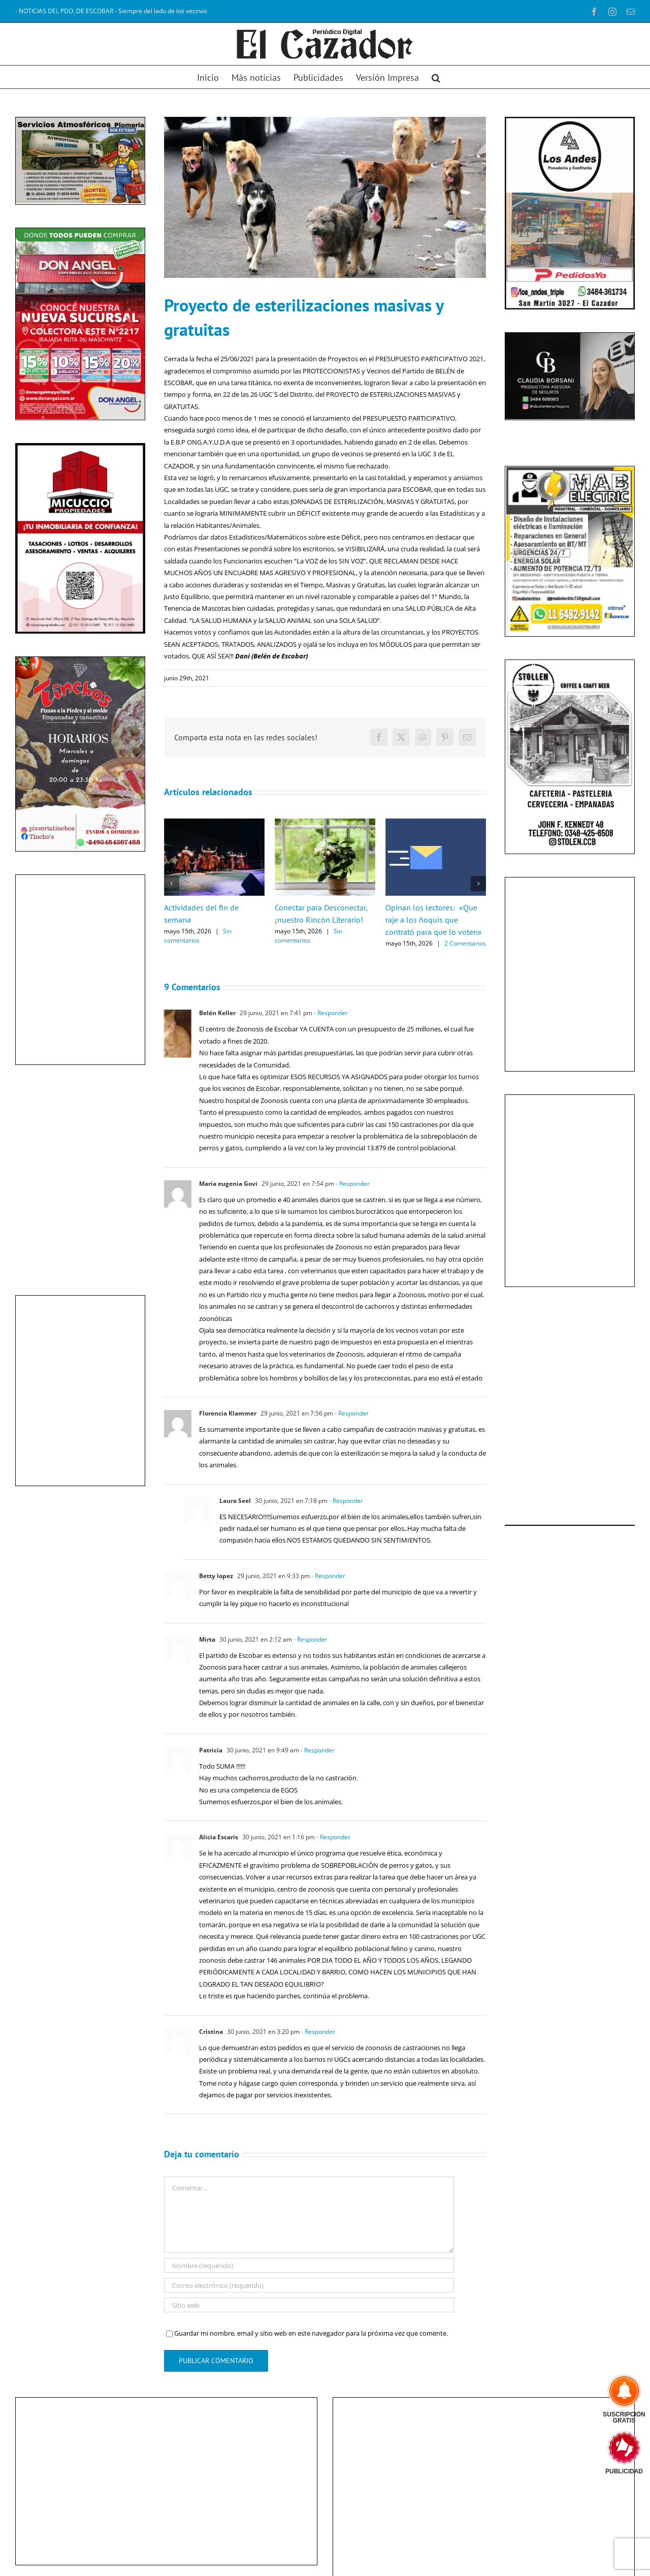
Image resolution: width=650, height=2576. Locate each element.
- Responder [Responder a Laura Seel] (345, 1500)
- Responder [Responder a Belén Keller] (330, 1013)
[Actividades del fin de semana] (214, 823)
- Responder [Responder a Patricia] (317, 1750)
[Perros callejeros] (325, 197)
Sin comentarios (198, 936)
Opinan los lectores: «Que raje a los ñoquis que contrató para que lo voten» (433, 919)
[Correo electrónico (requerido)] (309, 2285)
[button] (436, 77)
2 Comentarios (465, 943)
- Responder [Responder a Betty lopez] (327, 1576)
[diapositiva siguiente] (130, 323)
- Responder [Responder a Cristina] (317, 2031)
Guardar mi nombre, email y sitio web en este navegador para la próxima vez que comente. (311, 2333)
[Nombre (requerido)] (309, 2265)
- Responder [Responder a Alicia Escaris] (332, 1837)
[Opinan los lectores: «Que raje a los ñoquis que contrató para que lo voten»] (435, 823)
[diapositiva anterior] (30, 323)
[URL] (309, 2305)
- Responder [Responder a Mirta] (310, 1639)
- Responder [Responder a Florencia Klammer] (351, 1413)
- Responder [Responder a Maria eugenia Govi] (352, 1183)
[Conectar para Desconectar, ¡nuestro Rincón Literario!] (325, 823)
